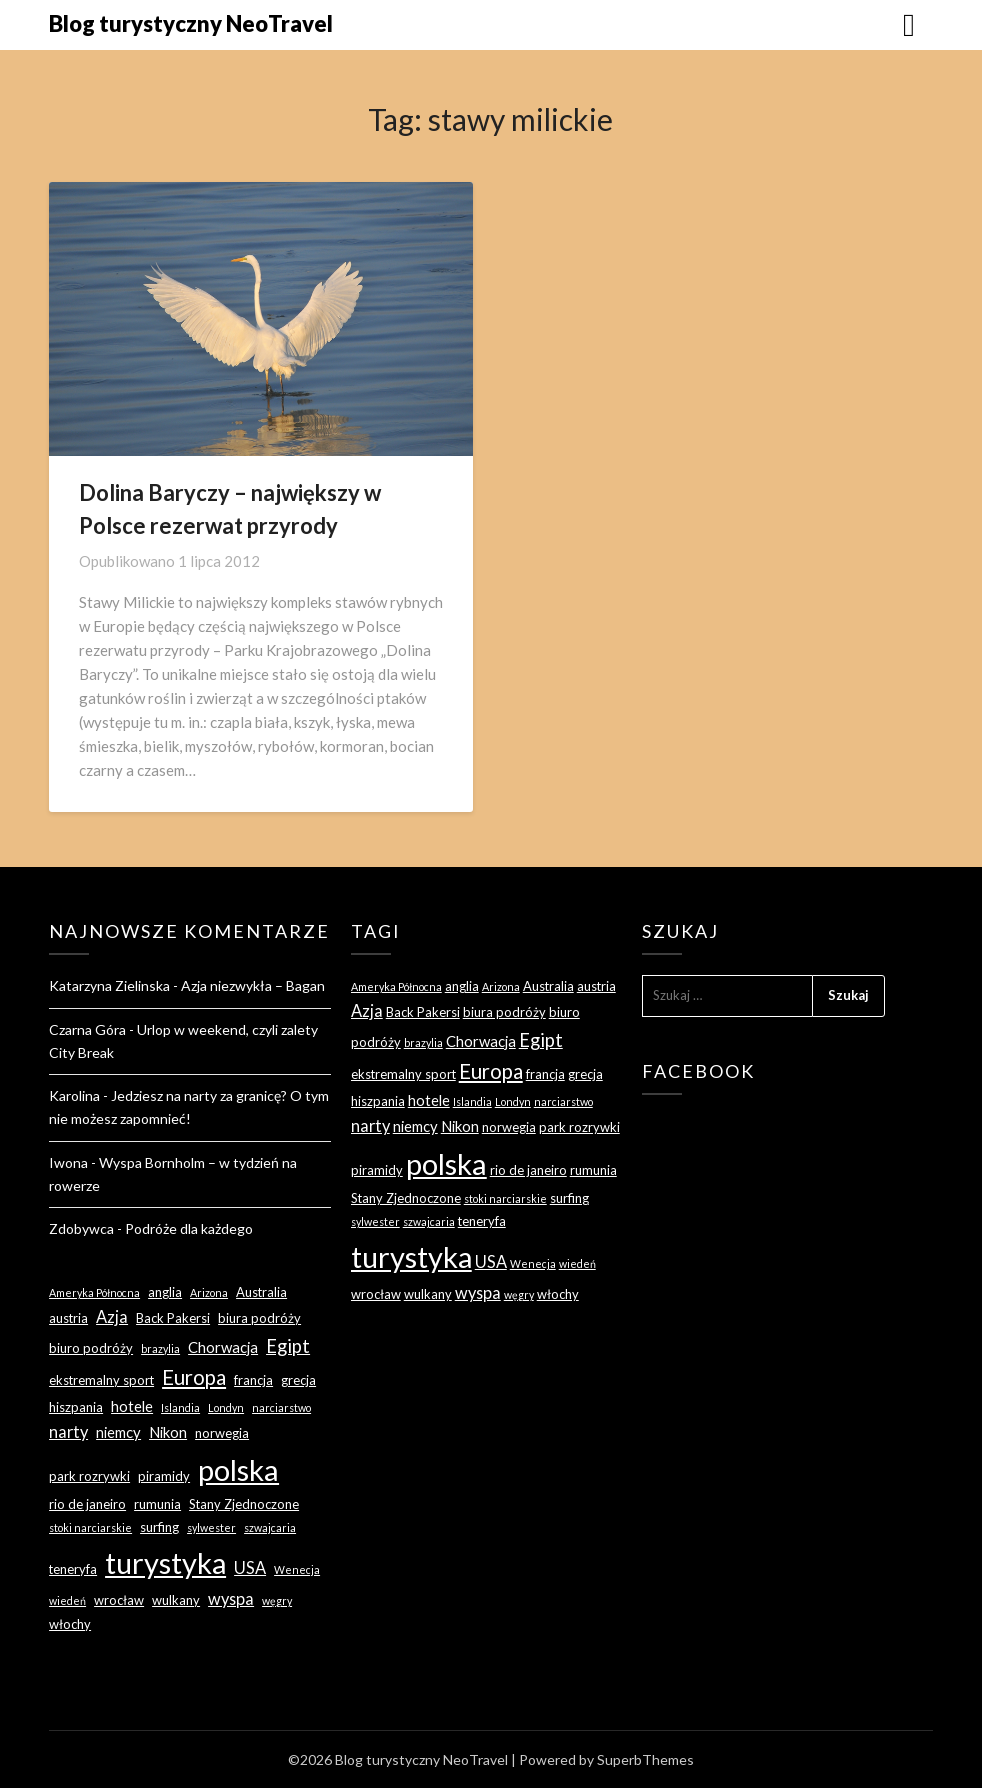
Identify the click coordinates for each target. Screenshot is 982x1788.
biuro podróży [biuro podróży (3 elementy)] (91, 1348)
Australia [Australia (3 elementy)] (261, 1292)
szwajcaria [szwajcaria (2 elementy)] (270, 1527)
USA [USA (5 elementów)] (250, 1567)
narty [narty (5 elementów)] (68, 1431)
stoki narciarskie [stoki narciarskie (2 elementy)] (90, 1527)
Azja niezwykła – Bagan (253, 985)
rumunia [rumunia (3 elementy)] (157, 1504)
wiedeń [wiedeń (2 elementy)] (67, 1600)
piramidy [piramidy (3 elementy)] (164, 1476)
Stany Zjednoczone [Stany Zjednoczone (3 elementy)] (244, 1504)
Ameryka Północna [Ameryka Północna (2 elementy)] (94, 1292)
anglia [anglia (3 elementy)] (165, 1292)
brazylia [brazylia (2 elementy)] (160, 1348)
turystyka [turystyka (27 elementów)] (165, 1562)
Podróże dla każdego (189, 1228)
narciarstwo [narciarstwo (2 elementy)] (281, 1407)
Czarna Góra (87, 1029)
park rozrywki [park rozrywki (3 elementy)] (89, 1476)
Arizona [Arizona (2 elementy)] (209, 1292)
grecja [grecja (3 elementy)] (298, 1380)
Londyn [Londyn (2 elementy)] (226, 1407)
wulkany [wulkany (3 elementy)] (176, 1600)
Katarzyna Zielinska (109, 985)
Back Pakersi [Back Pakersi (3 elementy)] (173, 1318)
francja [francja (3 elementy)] (253, 1380)
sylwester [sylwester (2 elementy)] (211, 1527)
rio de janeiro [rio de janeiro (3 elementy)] (87, 1504)
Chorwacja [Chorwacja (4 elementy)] (223, 1347)
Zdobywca (81, 1228)
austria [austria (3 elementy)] (68, 1318)
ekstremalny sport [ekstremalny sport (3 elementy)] (101, 1380)
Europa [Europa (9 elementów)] (194, 1377)
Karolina (74, 1095)
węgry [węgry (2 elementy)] (277, 1600)
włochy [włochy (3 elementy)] (70, 1624)
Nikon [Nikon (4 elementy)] (168, 1432)
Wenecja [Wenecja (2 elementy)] (297, 1569)
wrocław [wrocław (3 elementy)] (119, 1600)
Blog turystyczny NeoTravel (191, 23)
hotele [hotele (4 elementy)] (132, 1406)
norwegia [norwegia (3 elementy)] (222, 1433)
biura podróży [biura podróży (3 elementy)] (259, 1318)
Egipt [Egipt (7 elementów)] (288, 1346)
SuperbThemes (645, 1759)
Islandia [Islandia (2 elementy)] (180, 1407)
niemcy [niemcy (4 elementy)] (118, 1432)
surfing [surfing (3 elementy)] (159, 1527)
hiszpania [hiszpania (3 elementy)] (76, 1407)
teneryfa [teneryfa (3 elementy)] (73, 1569)
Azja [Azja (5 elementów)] (112, 1316)
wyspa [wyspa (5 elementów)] (231, 1598)
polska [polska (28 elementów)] (238, 1469)
